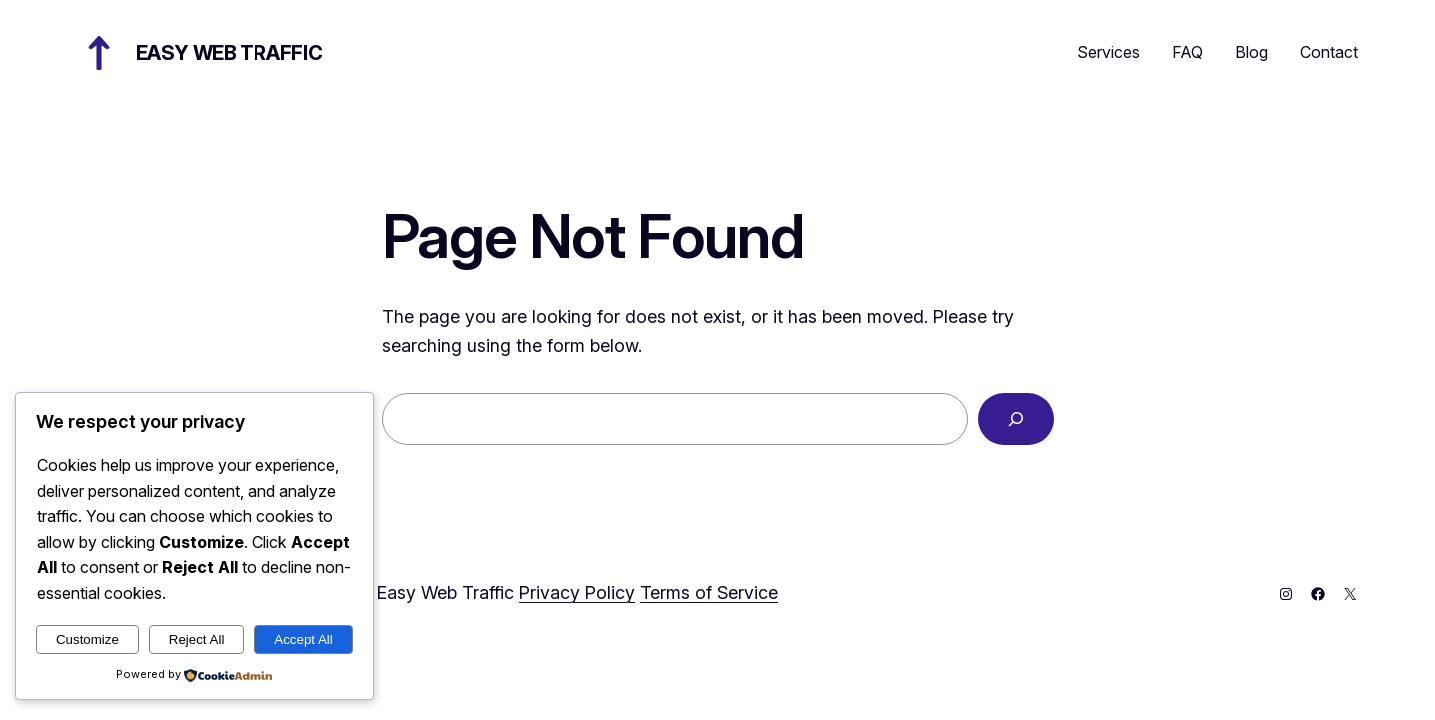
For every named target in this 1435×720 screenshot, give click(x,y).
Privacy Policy (577, 592)
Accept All (303, 639)
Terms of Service (709, 592)
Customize (87, 639)
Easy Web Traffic (229, 53)
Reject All (197, 639)
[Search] (1016, 419)
